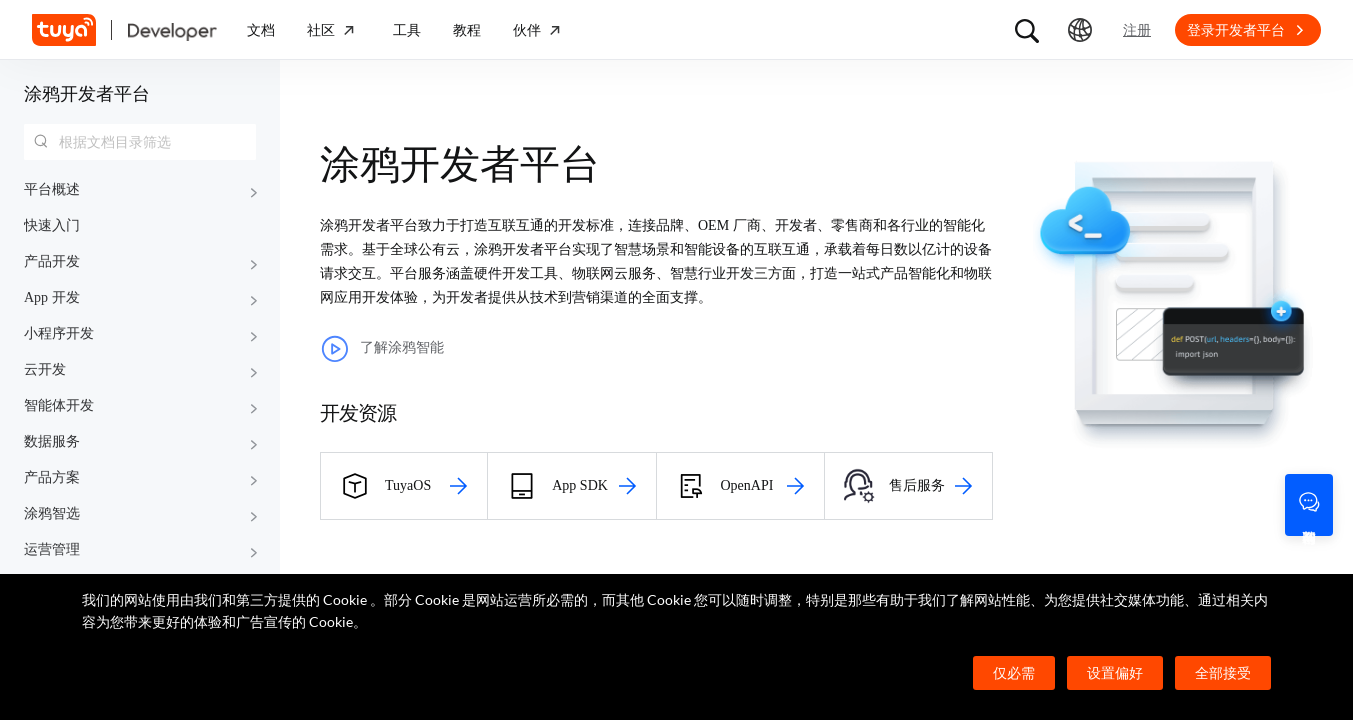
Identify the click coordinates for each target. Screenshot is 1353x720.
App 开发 (52, 297)
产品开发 (52, 261)
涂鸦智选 (52, 513)
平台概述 (52, 189)
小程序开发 (59, 333)
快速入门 (52, 225)
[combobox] (140, 142)
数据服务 (52, 441)
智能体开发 (59, 405)
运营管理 (52, 549)
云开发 (45, 369)
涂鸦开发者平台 (87, 94)
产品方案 (52, 477)
